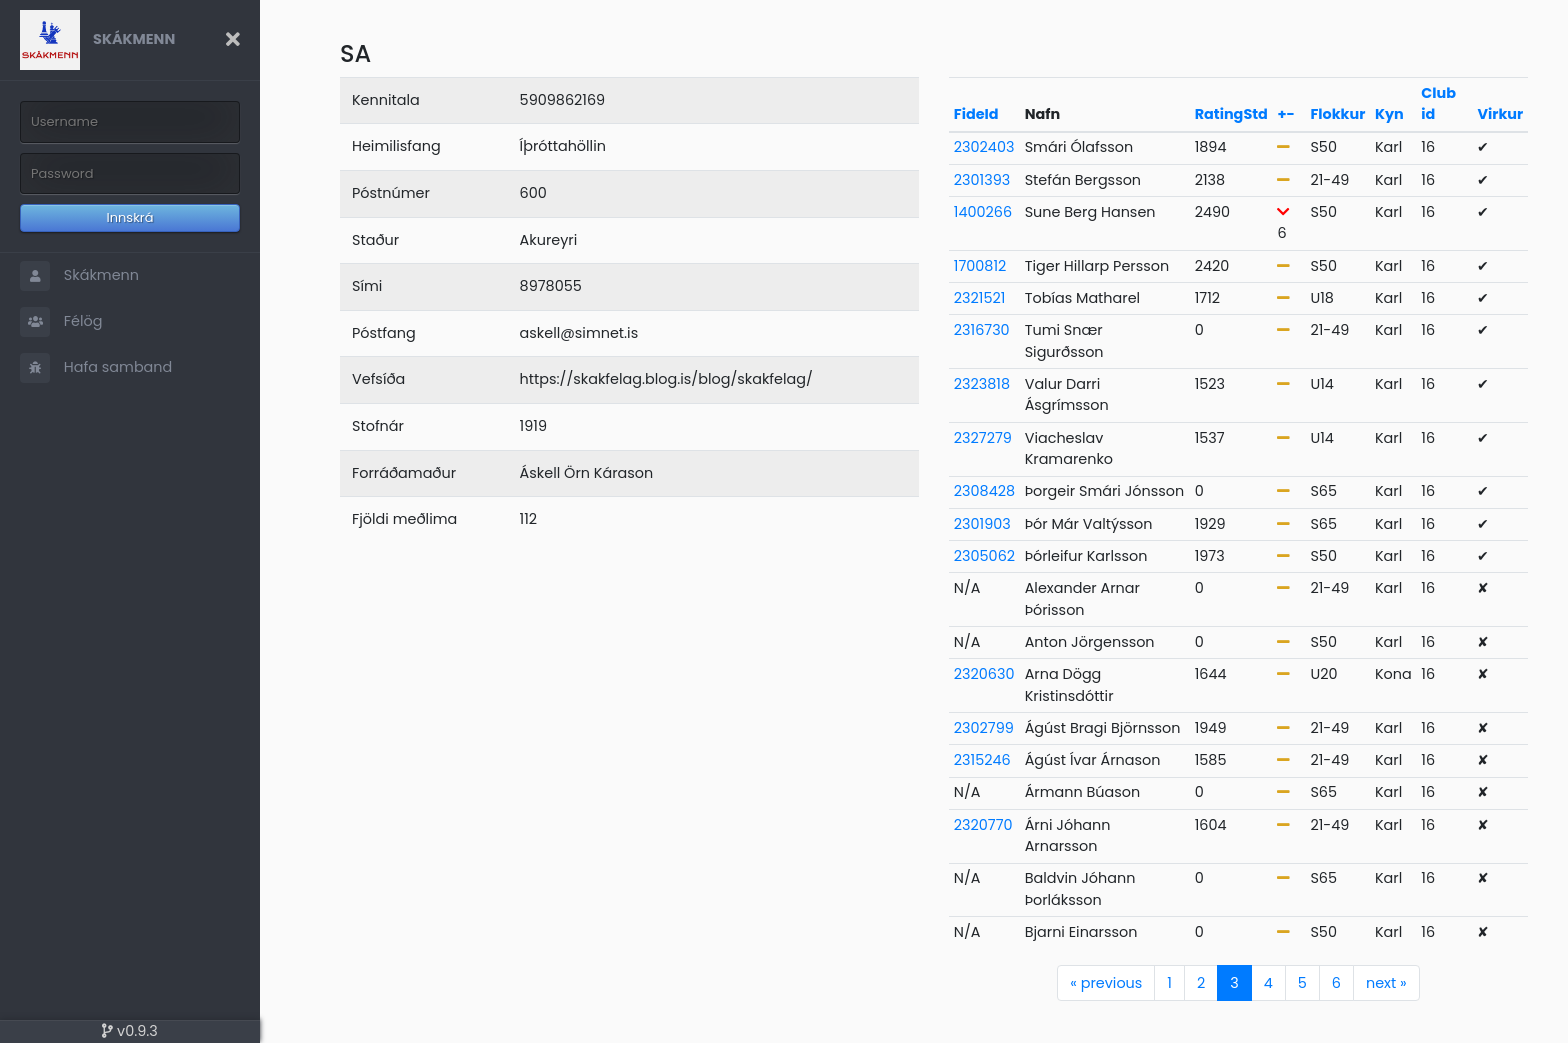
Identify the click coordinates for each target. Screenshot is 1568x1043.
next (1386, 983)
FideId (976, 114)
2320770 (983, 825)
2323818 (982, 384)
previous (1106, 983)
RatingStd (1231, 114)
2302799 (984, 728)
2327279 (983, 438)
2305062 (984, 556)
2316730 (982, 330)
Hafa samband (96, 368)
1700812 (980, 266)
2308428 (984, 491)
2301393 (982, 180)
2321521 (980, 298)
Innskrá (130, 217)
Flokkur (1337, 114)
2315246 (982, 760)
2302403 (984, 147)
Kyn (1389, 114)
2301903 (982, 524)
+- (1285, 114)
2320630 (984, 674)
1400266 (983, 212)
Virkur (1501, 114)
